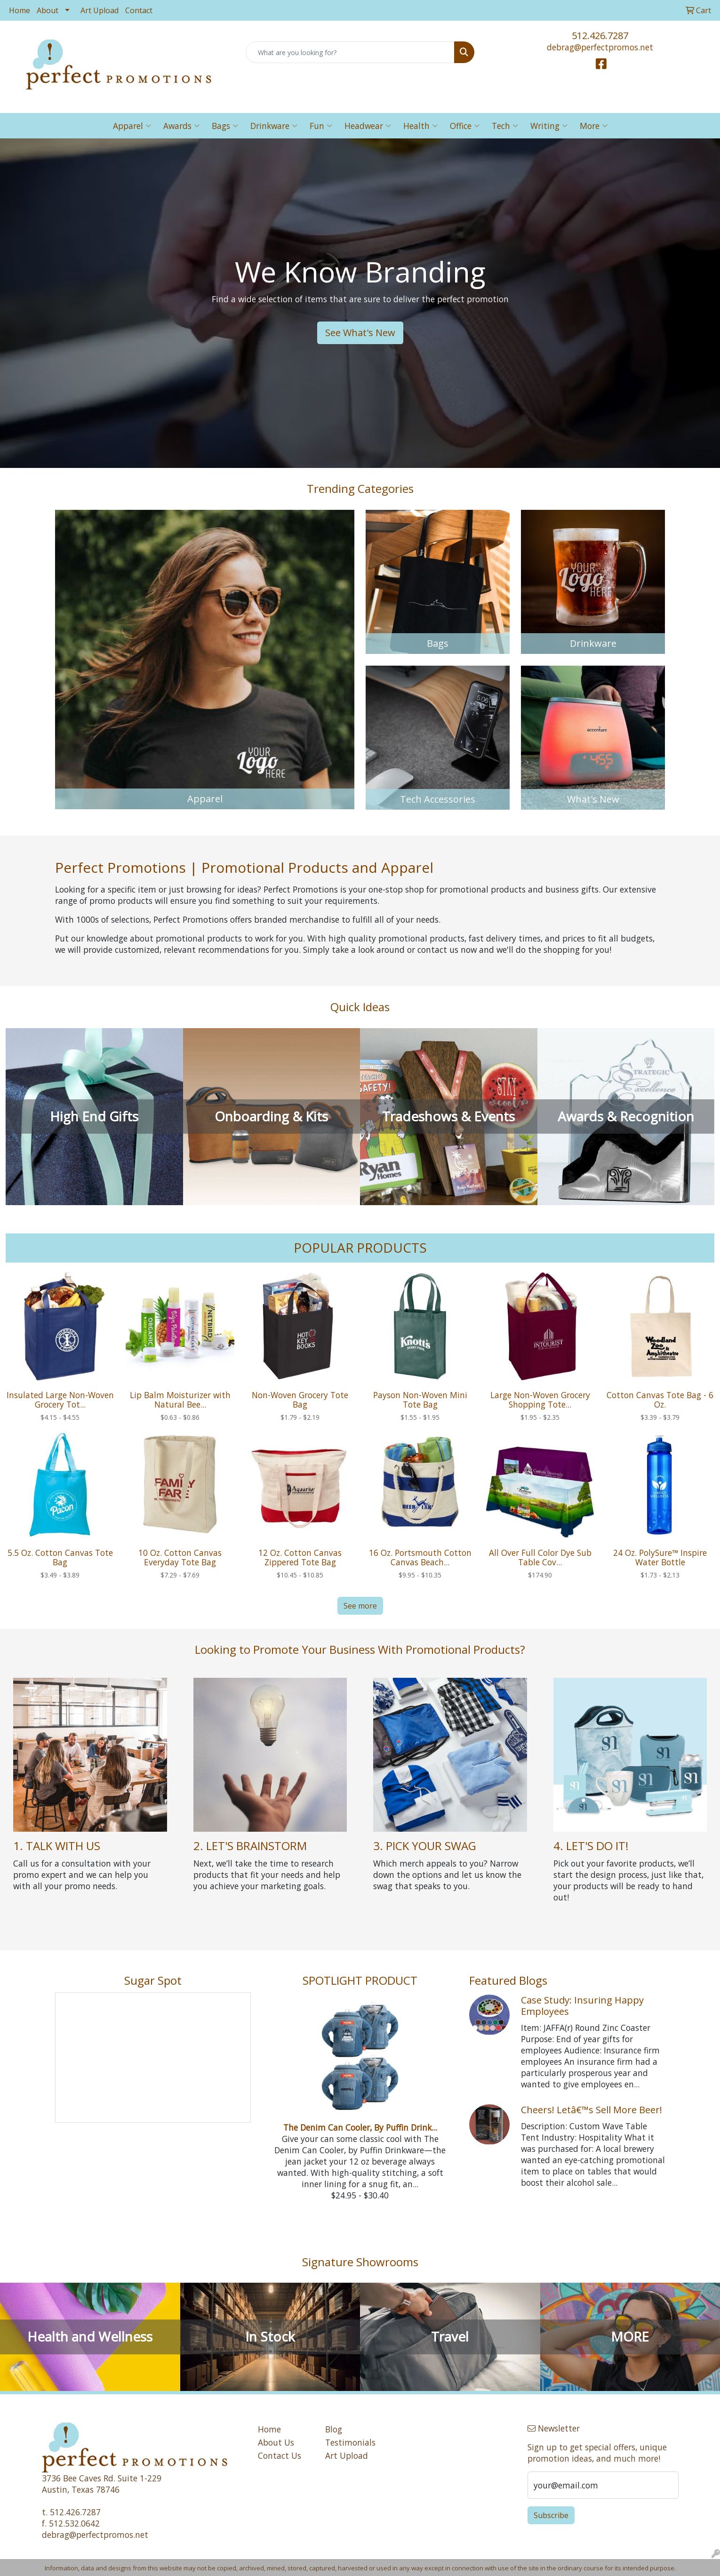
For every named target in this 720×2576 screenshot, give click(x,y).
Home (19, 10)
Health (420, 125)
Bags (225, 125)
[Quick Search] (350, 52)
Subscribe (551, 2515)
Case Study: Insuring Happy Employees (582, 2006)
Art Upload (99, 10)
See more (360, 1606)
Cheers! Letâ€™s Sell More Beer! (591, 2109)
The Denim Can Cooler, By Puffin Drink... (360, 2127)
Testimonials (350, 2442)
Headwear (367, 125)
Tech (505, 125)
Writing (549, 125)
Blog (333, 2429)
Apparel (132, 125)
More (594, 125)
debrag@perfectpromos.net (600, 47)
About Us (276, 2442)
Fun (321, 125)
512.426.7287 (600, 35)
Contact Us (279, 2455)
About (47, 10)
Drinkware (273, 125)
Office (465, 125)
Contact (138, 10)
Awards (181, 125)
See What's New (360, 332)
